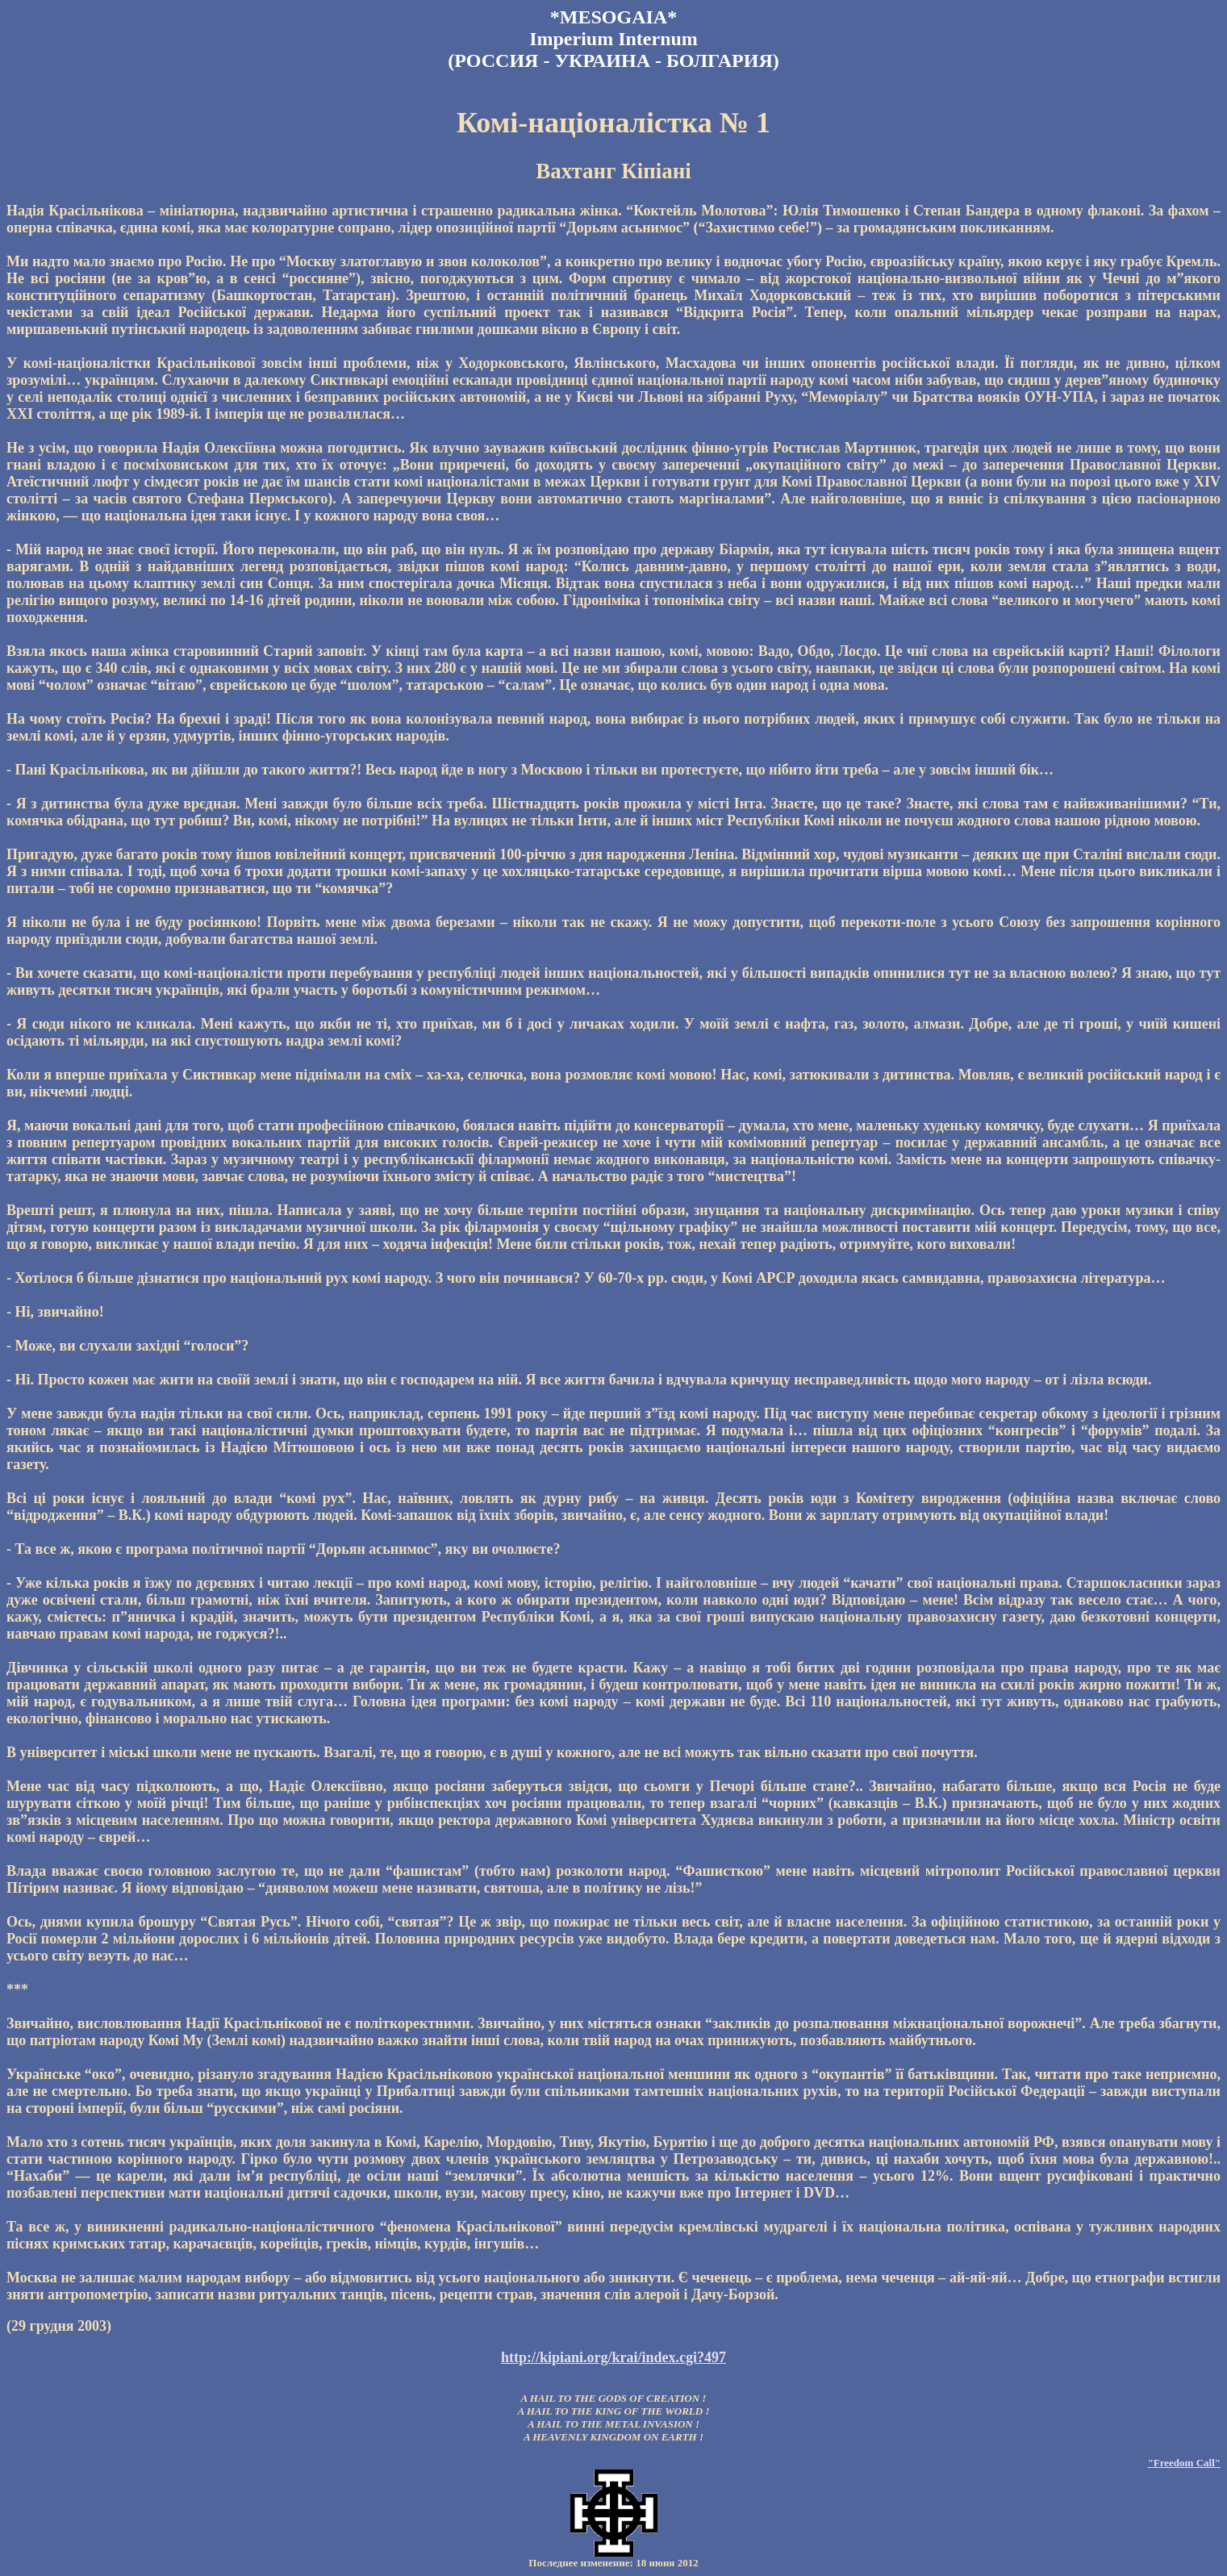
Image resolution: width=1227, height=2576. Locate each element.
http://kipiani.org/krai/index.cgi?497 (613, 2357)
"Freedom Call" (1184, 2463)
